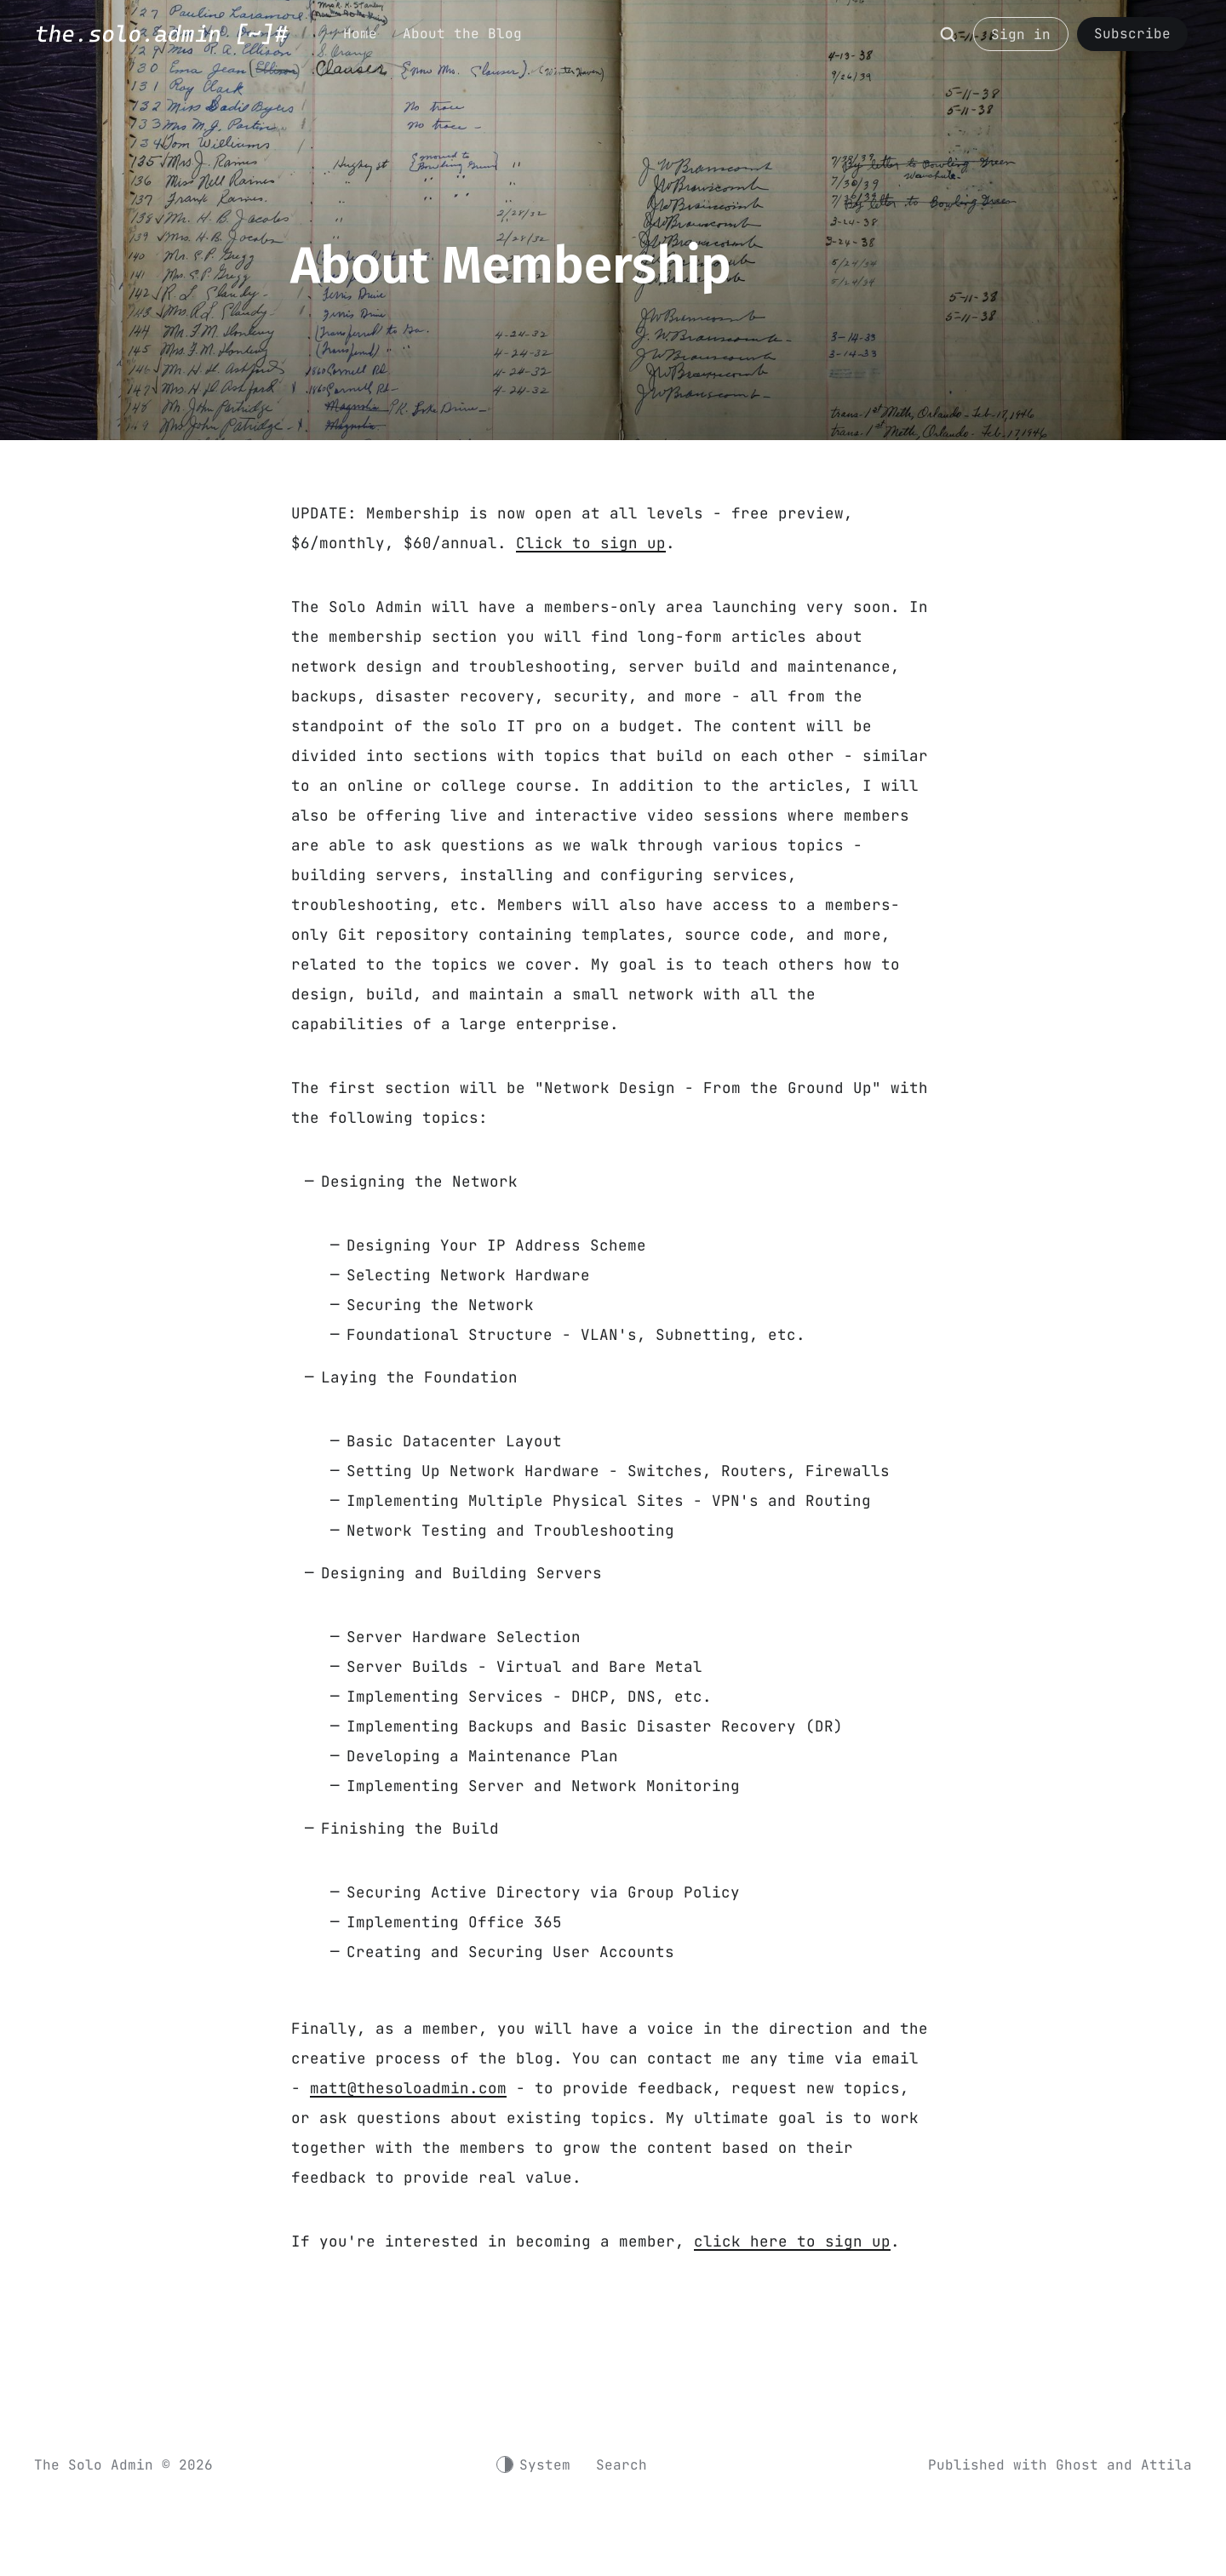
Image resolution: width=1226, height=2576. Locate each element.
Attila (1166, 2465)
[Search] (948, 42)
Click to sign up (591, 542)
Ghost (1077, 2465)
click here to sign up (792, 2241)
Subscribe (1132, 34)
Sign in (1021, 34)
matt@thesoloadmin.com (408, 2088)
